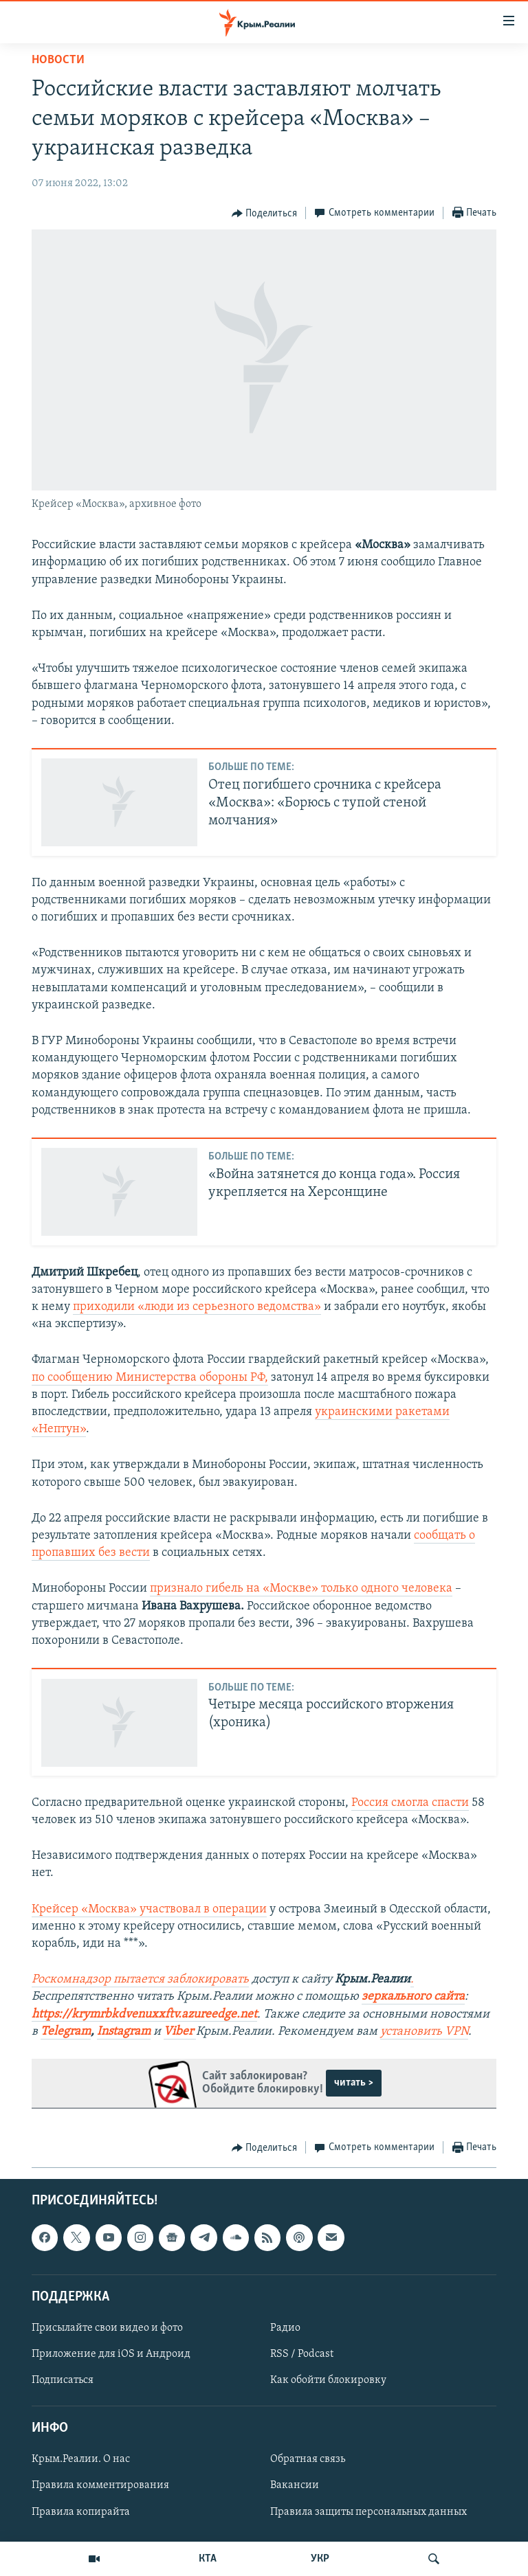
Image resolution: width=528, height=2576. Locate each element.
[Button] (265, 213)
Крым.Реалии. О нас (81, 2459)
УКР (320, 2558)
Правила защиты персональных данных (368, 2512)
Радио (285, 2328)
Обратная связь (307, 2459)
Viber (180, 2031)
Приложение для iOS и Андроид (111, 2354)
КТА (208, 2558)
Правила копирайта (81, 2512)
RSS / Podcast (301, 2354)
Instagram (124, 2031)
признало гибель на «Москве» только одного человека (301, 1588)
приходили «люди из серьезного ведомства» (197, 1306)
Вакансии (294, 2486)
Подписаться (63, 2380)
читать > (353, 2082)
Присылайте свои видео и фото (107, 2328)
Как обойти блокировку (328, 2380)
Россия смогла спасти (410, 1802)
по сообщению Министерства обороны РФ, (150, 1377)
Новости (58, 60)
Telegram (66, 2031)
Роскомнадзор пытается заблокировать (140, 1979)
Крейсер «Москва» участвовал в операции (149, 1909)
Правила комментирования (100, 2486)
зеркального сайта (413, 1996)
